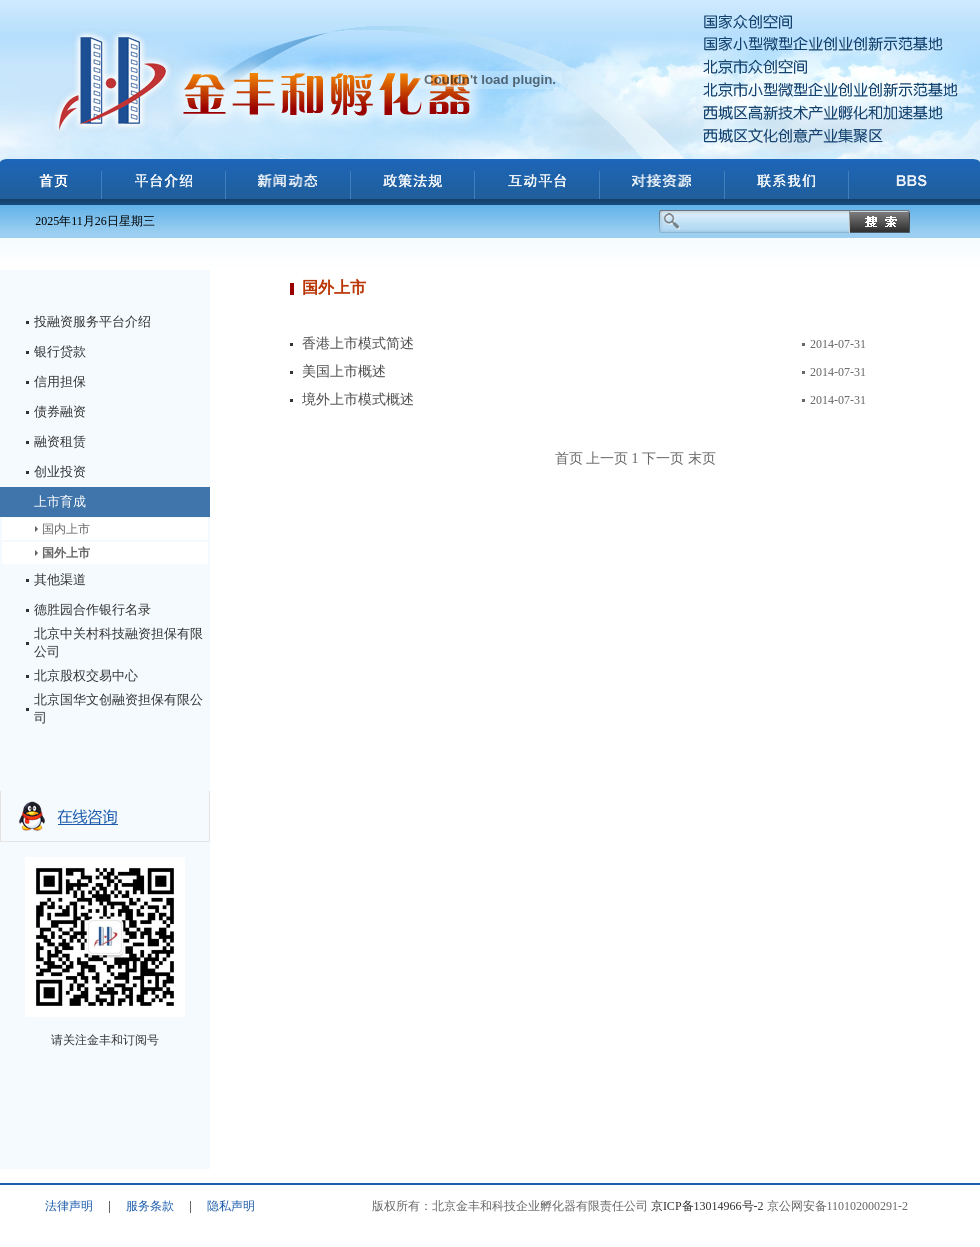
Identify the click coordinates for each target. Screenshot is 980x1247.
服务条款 (150, 1206)
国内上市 (66, 529)
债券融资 (60, 411)
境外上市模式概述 (358, 399)
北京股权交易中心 (86, 675)
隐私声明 (231, 1206)
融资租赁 (60, 441)
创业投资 (60, 471)
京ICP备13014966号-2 (707, 1206)
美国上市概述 (344, 371)
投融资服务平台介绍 (92, 321)
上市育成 (60, 501)
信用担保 (60, 381)
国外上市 (66, 553)
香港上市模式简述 (358, 343)
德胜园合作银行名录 (92, 609)
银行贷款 (60, 351)
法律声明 (69, 1206)
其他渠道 (60, 579)
